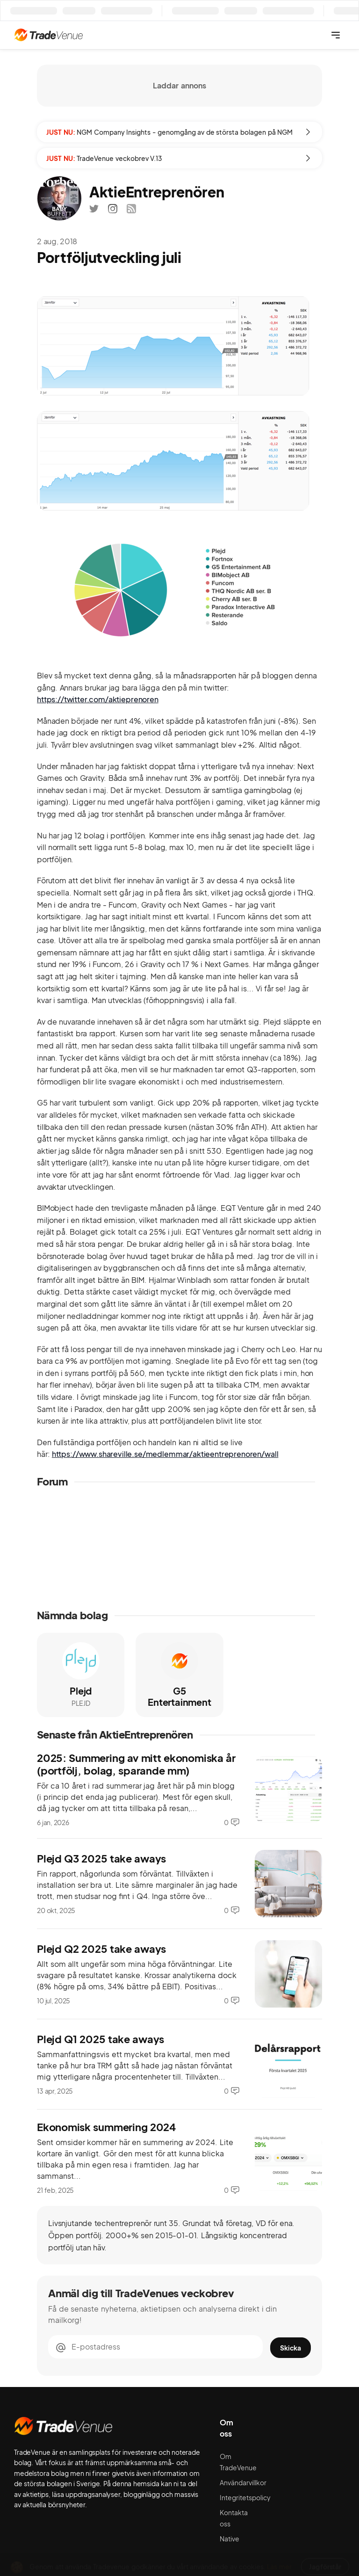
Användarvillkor (243, 2482)
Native (229, 2538)
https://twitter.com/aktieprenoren (97, 699)
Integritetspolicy (245, 2497)
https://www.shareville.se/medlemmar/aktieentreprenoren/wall (165, 1454)
